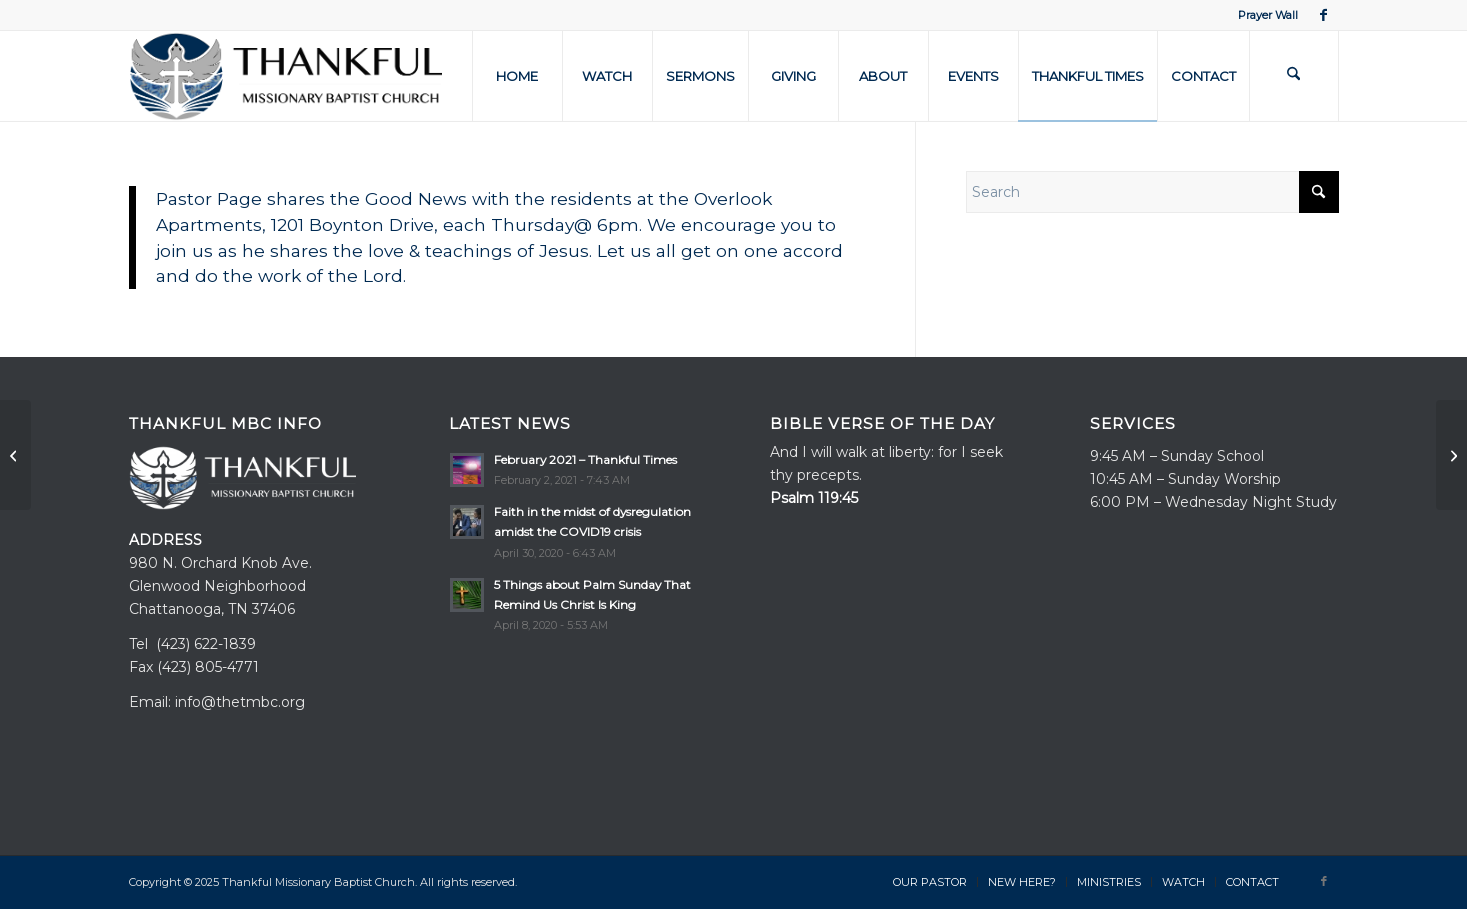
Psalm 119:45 (814, 498)
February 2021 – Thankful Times (585, 459)
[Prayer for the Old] (15, 455)
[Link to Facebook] (1324, 15)
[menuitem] (1263, 15)
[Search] (1294, 76)
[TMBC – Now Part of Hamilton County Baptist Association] (1451, 455)
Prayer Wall (1268, 15)
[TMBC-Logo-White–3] (285, 76)
